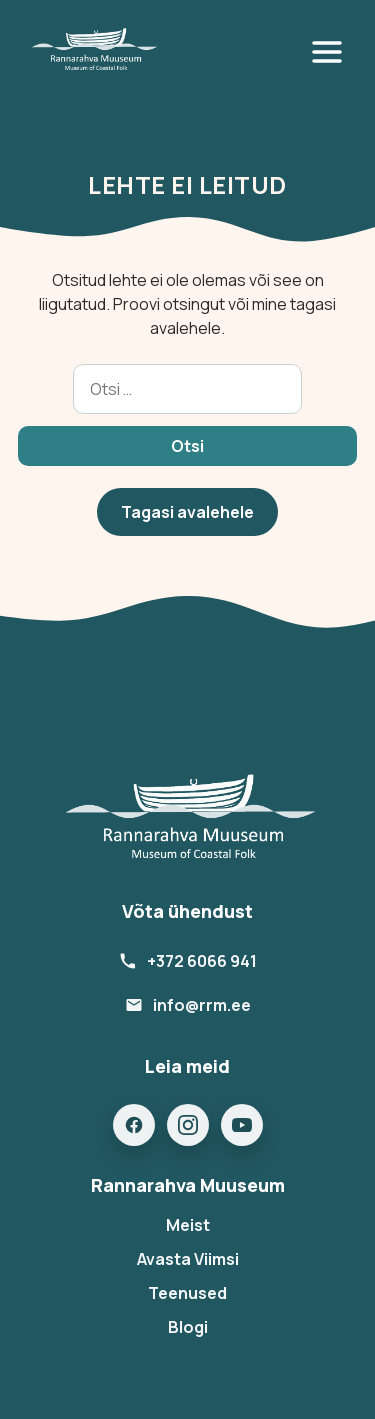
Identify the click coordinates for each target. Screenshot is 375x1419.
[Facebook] (134, 1125)
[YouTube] (242, 1125)
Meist (188, 1225)
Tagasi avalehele (187, 512)
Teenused (187, 1293)
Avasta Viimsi (188, 1259)
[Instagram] (188, 1125)
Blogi (188, 1327)
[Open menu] (331, 52)
